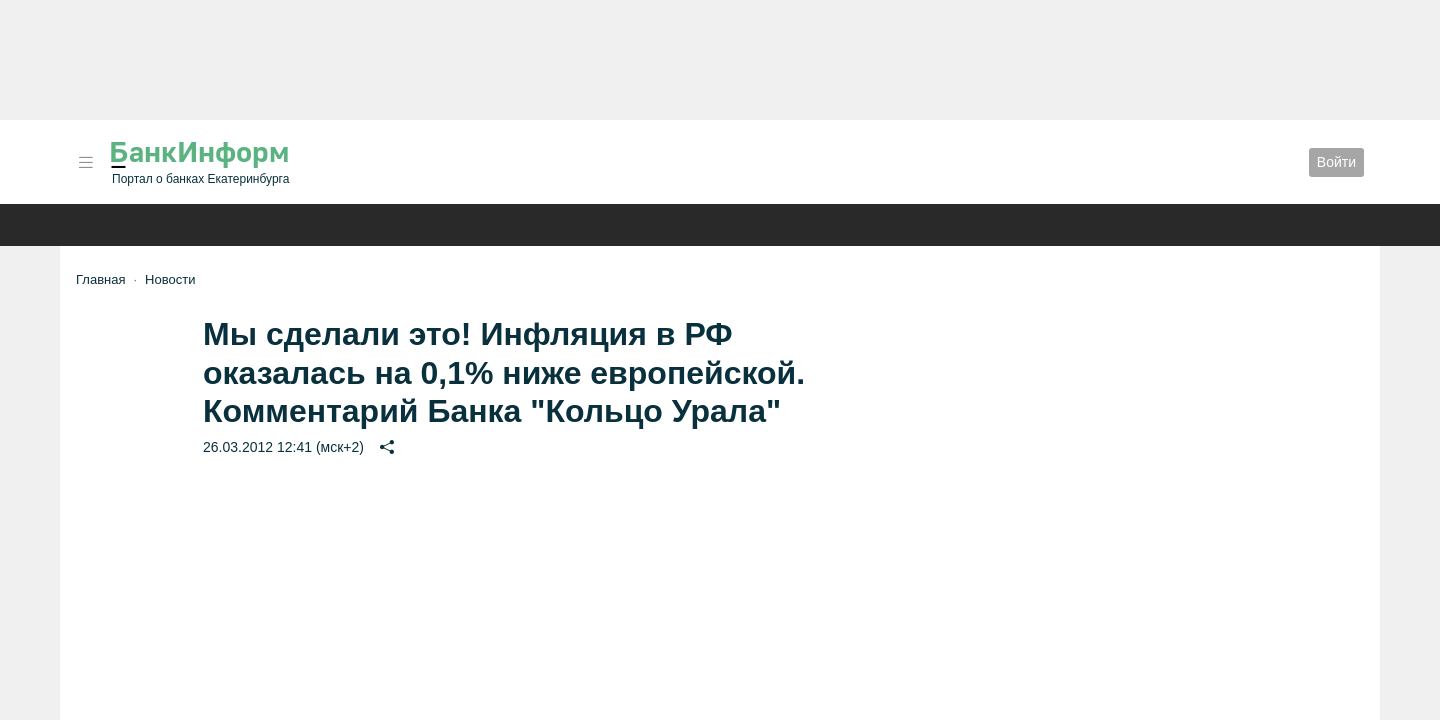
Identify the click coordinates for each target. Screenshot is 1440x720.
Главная (100, 279)
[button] (86, 162)
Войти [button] (1336, 162)
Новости (170, 279)
